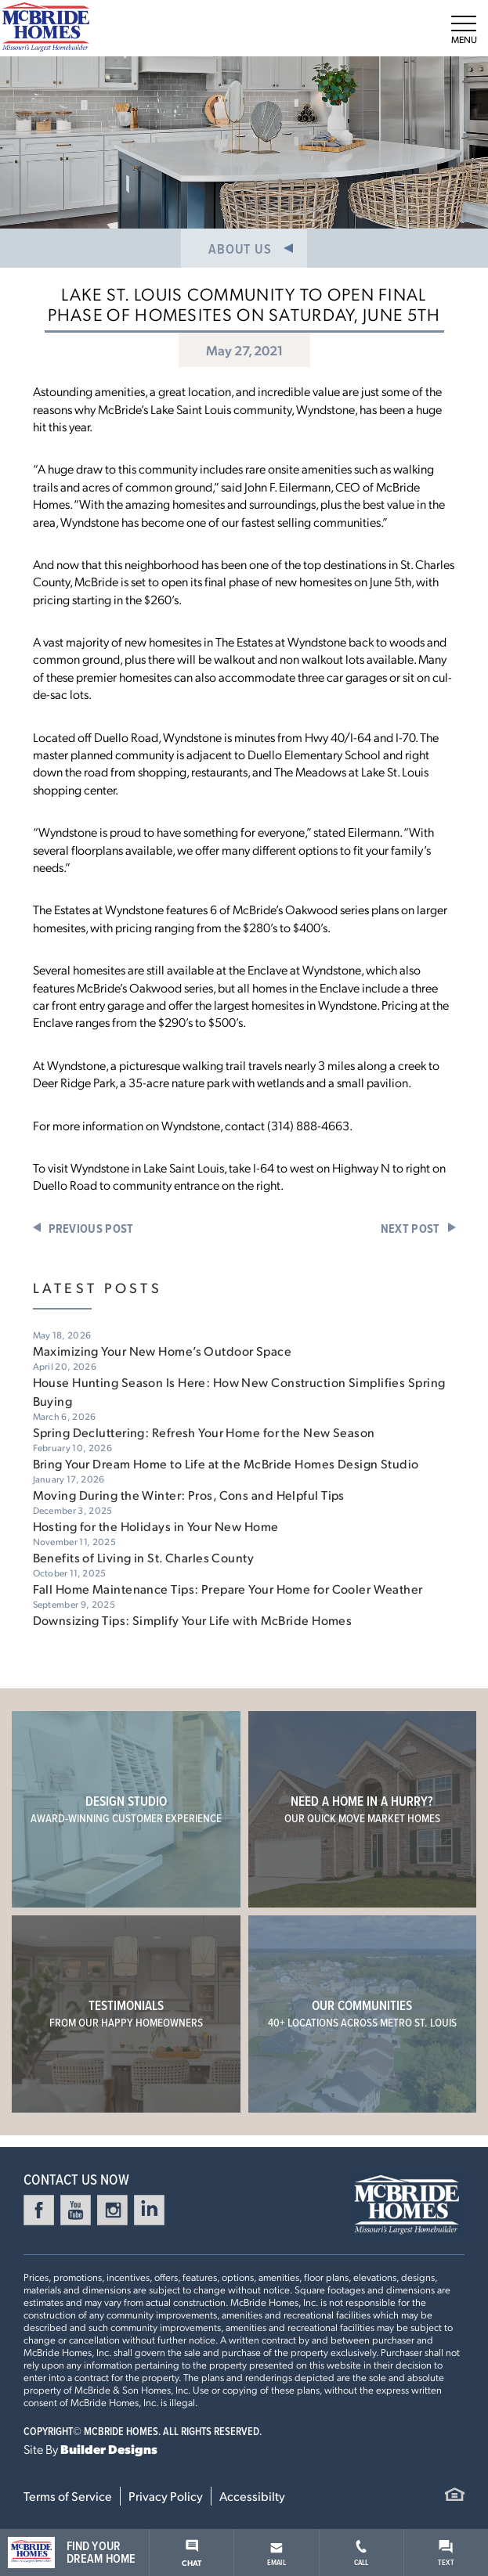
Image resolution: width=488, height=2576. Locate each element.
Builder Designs (108, 2449)
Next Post (410, 1229)
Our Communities (362, 2013)
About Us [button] (239, 248)
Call (361, 2553)
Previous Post (91, 1229)
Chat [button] (192, 2553)
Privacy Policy (165, 2496)
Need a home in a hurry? (362, 1809)
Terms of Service (67, 2496)
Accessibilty (252, 2496)
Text (446, 2553)
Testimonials (126, 2013)
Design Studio (126, 1809)
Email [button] (276, 2555)
